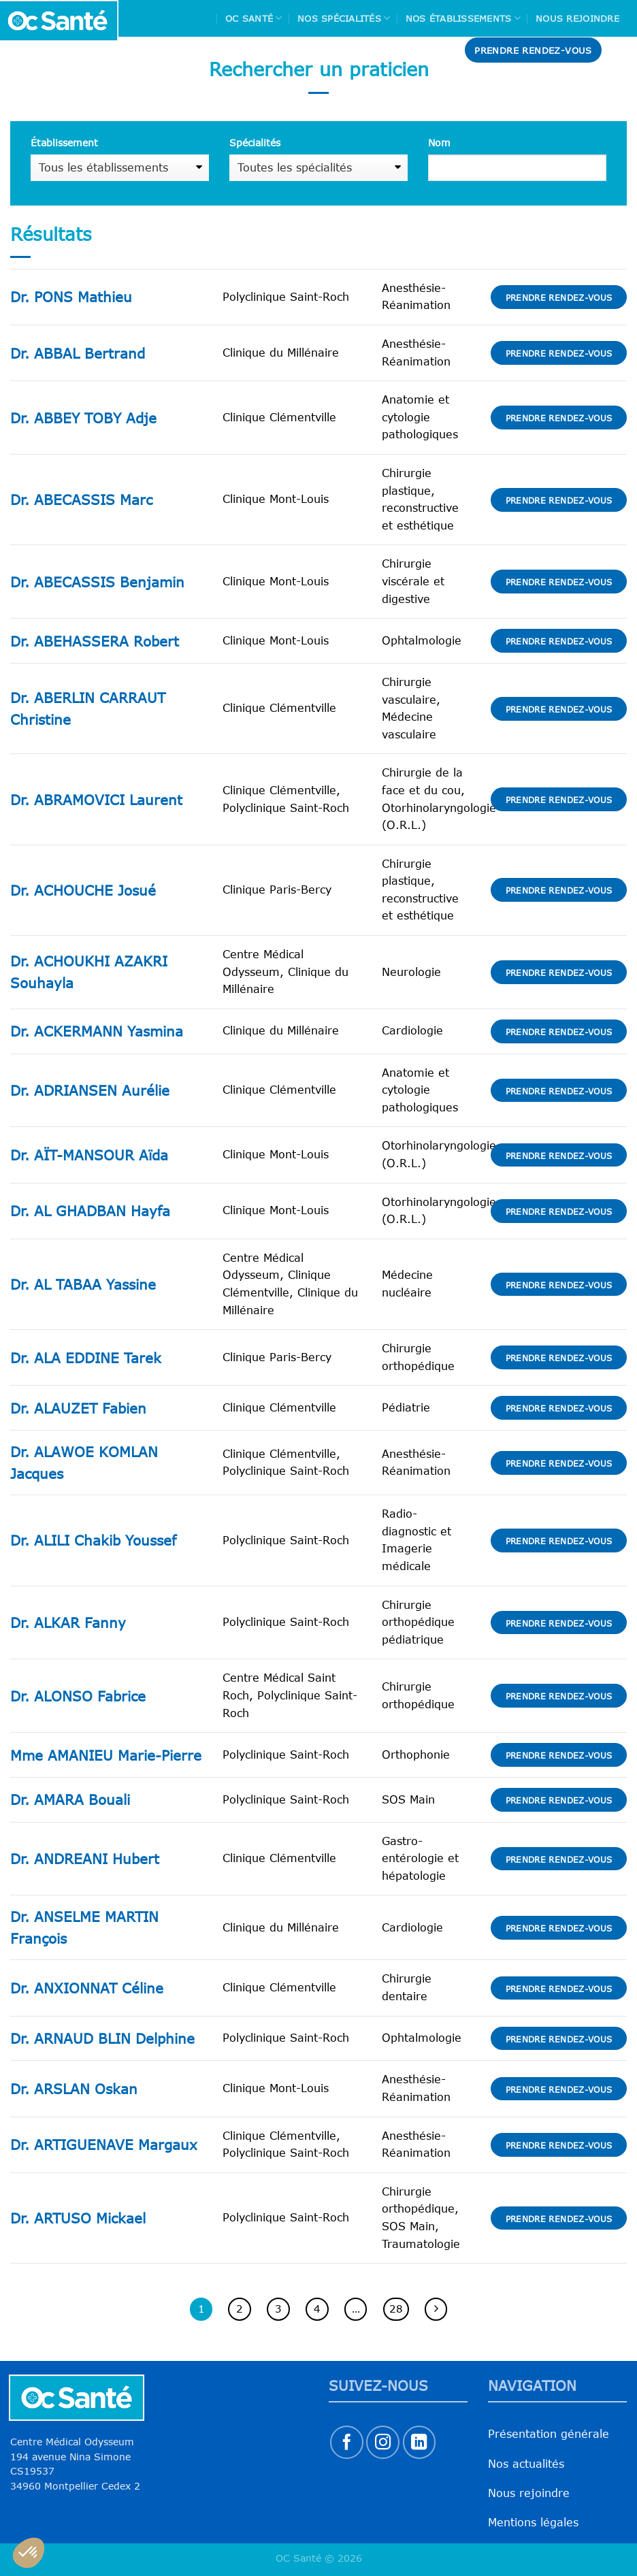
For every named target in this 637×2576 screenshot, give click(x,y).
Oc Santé (253, 18)
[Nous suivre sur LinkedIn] (419, 2442)
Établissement (64, 142)
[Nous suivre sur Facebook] (346, 2442)
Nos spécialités (343, 18)
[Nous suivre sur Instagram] (382, 2442)
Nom (439, 142)
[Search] (621, 50)
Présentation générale (548, 2434)
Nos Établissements (463, 18)
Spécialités (254, 142)
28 (396, 2308)
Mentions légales (533, 2522)
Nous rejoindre (577, 18)
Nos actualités (526, 2464)
